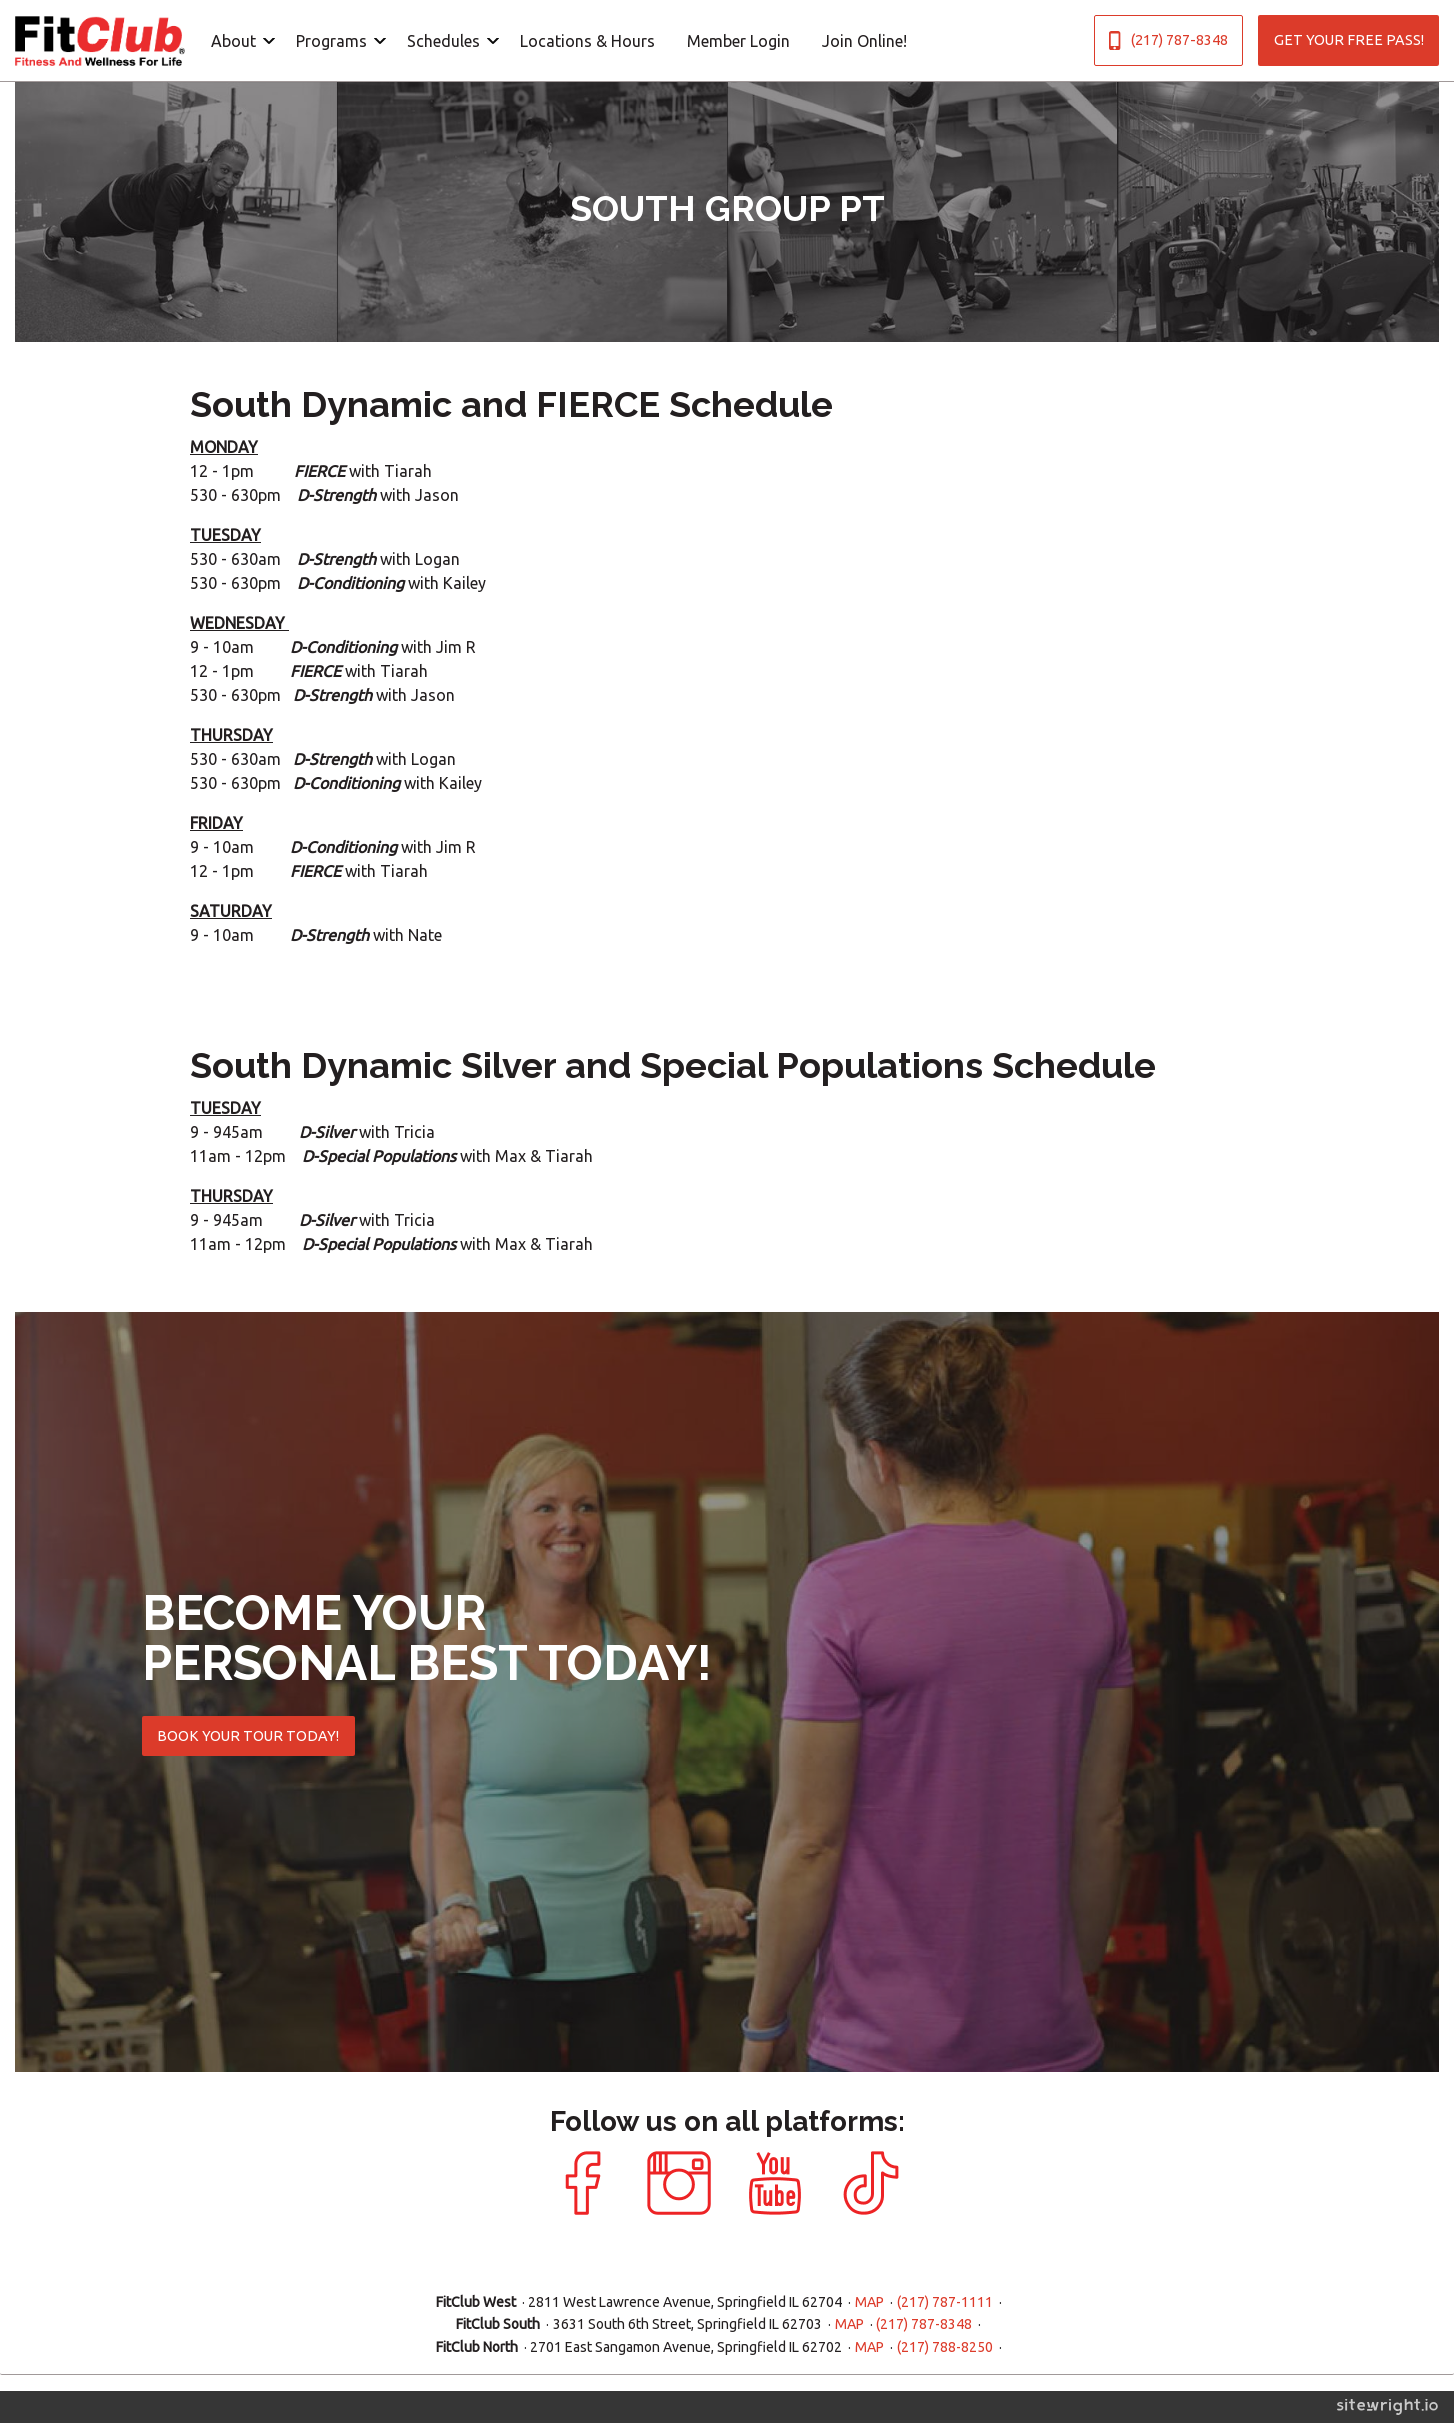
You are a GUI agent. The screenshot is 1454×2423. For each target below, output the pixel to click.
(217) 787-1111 (945, 2302)
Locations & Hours (587, 41)
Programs (331, 41)
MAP (869, 2302)
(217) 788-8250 (945, 2347)
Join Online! (864, 41)
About (233, 41)
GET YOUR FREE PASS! (1349, 40)
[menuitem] (237, 40)
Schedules (443, 41)
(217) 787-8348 (1168, 40)
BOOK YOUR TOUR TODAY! (248, 1736)
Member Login (738, 41)
